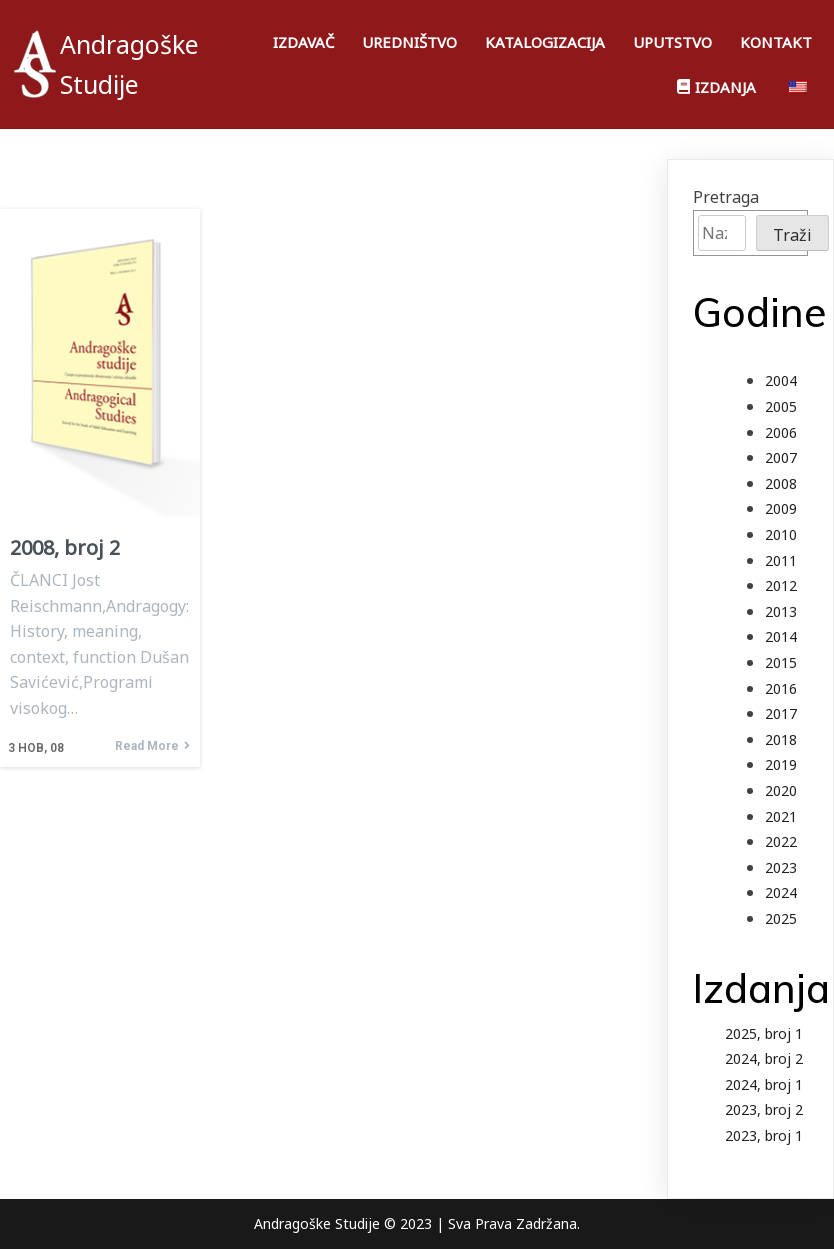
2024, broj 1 (764, 1084)
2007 (781, 457)
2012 (781, 585)
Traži (792, 235)
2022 (781, 841)
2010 (781, 534)
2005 (781, 406)
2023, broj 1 (764, 1135)
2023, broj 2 (764, 1109)
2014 (781, 636)
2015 (781, 662)
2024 (781, 892)
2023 (781, 867)
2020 (781, 790)
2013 (781, 611)
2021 (781, 816)
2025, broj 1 (764, 1033)
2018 (781, 739)
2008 (781, 483)
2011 (781, 560)
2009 (781, 508)
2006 (781, 432)
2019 (781, 764)
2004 (781, 380)
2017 (781, 713)
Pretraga (726, 197)
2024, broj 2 (764, 1058)
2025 (781, 918)
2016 (781, 688)
